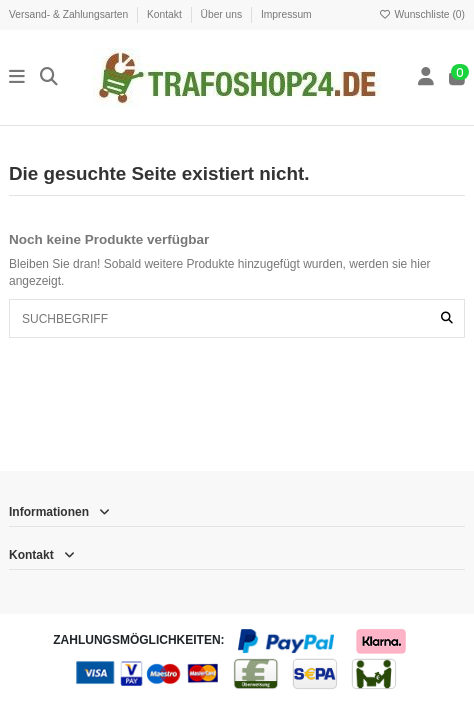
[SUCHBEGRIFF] (447, 318)
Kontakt (166, 14)
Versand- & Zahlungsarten (70, 14)
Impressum (286, 14)
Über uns (223, 14)
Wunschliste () (422, 14)
